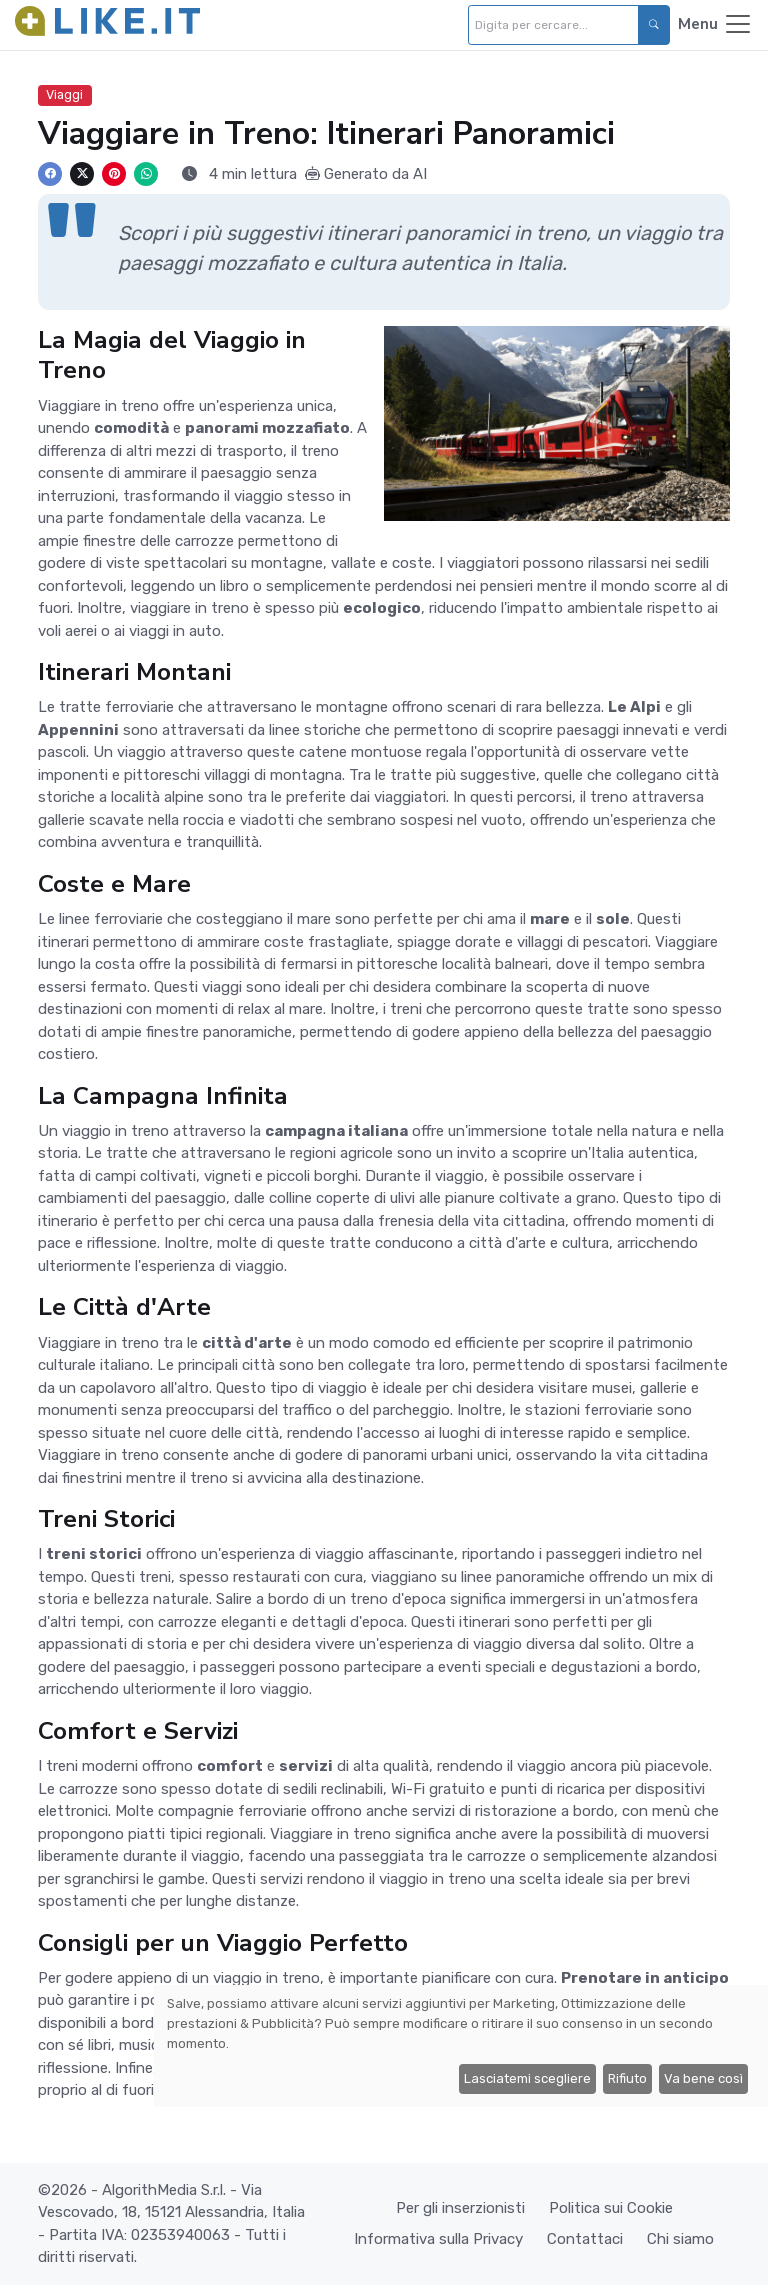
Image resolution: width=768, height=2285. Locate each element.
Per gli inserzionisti (460, 2208)
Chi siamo (680, 2239)
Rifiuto (627, 2078)
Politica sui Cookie (611, 2208)
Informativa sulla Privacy (438, 2239)
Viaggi (64, 94)
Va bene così (703, 2078)
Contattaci (585, 2239)
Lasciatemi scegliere (527, 2078)
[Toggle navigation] (715, 25)
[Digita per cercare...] (553, 25)
